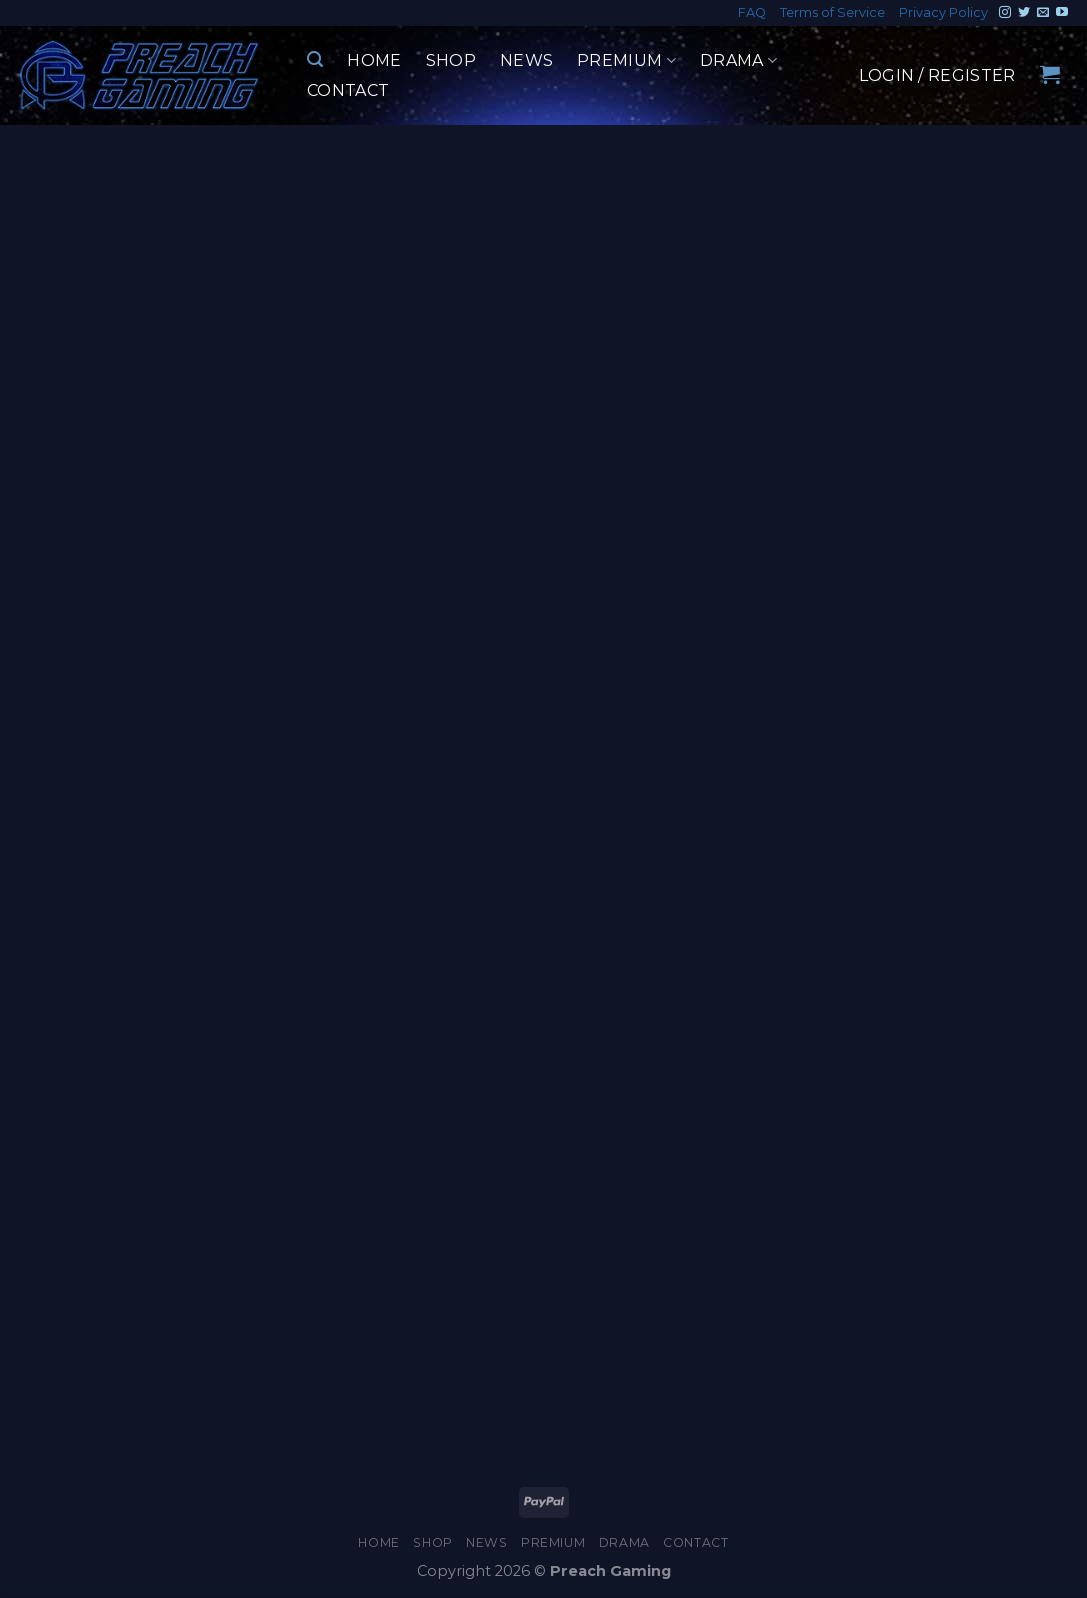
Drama (738, 61)
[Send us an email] (1043, 13)
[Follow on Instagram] (1005, 13)
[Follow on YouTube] (1062, 13)
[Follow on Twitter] (1024, 13)
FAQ (752, 12)
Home (374, 60)
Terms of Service (832, 12)
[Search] (315, 59)
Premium (626, 61)
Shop (451, 60)
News (526, 60)
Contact (348, 90)
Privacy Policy (943, 12)
